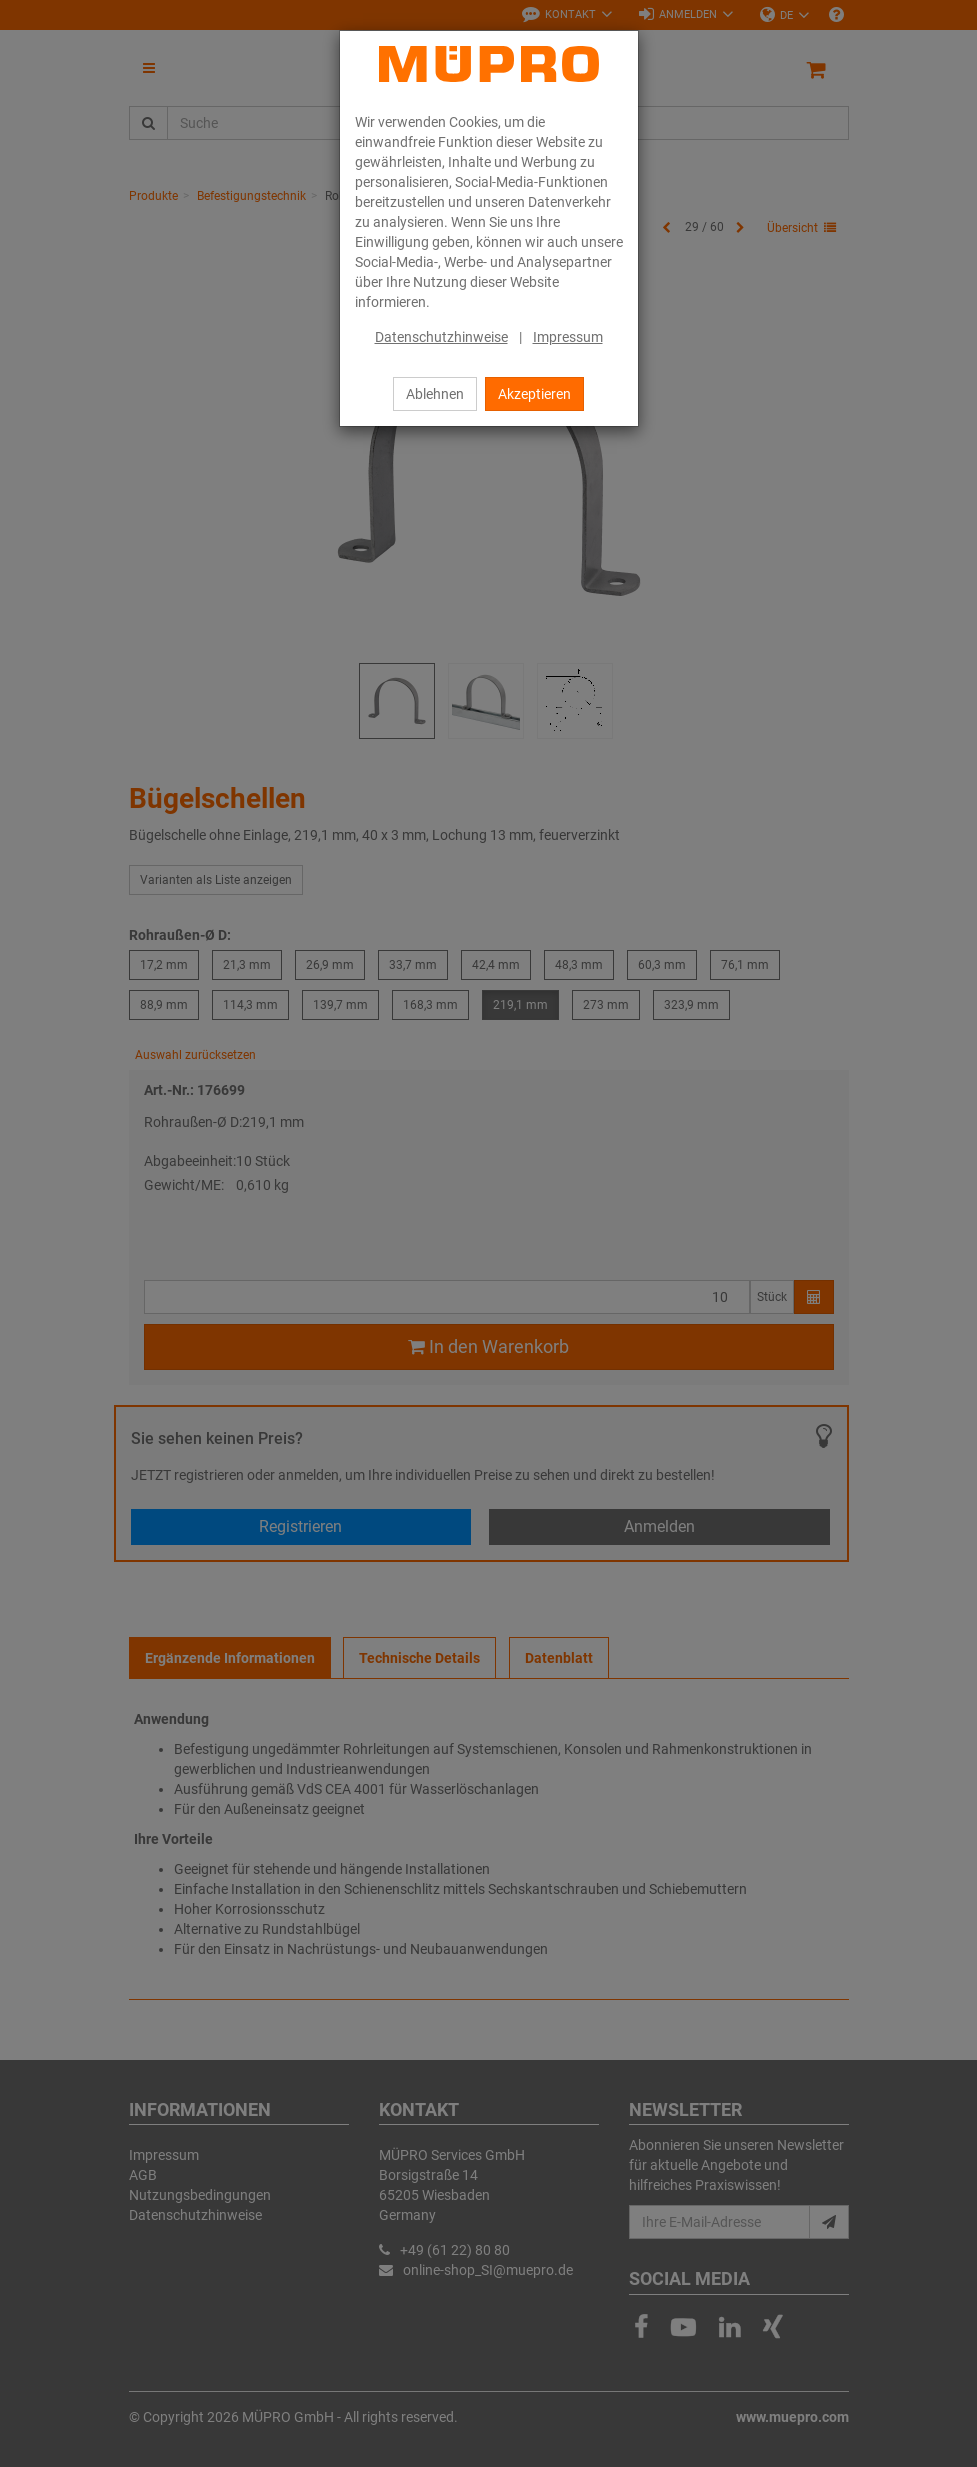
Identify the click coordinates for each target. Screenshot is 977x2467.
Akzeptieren (534, 394)
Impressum (568, 337)
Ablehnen (435, 394)
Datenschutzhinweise (441, 337)
